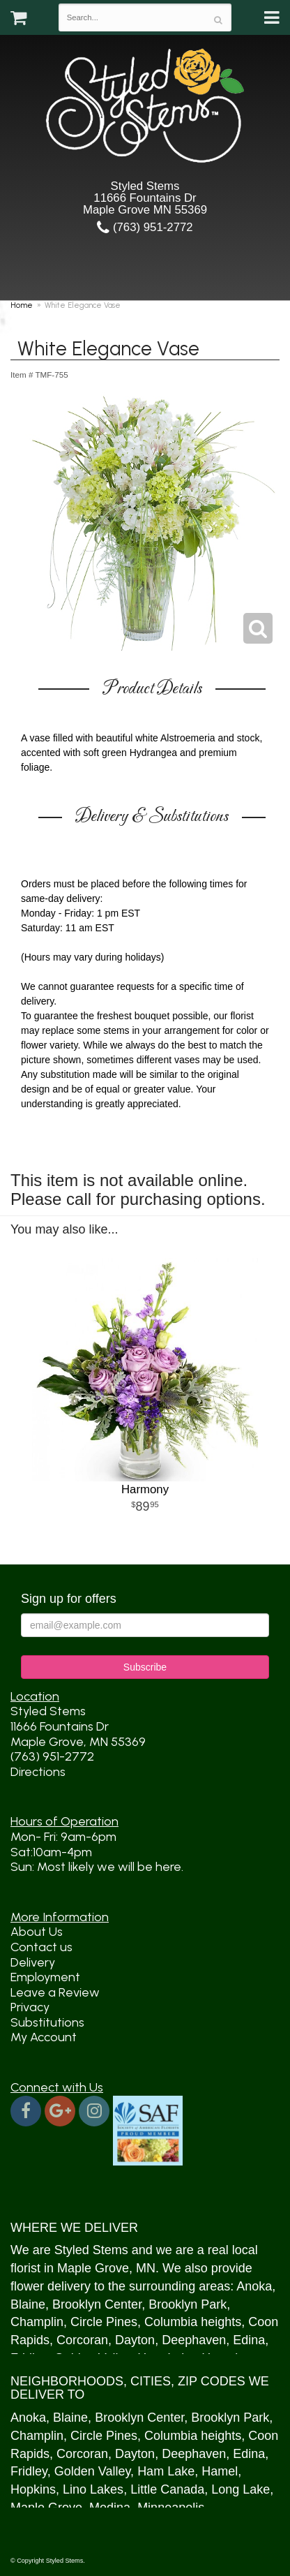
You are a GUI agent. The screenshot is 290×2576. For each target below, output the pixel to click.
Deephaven (194, 2340)
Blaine (27, 2304)
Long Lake (240, 2489)
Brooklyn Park (187, 2304)
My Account (43, 2037)
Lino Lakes (93, 2489)
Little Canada (167, 2489)
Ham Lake (165, 2471)
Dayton (135, 2340)
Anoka (254, 2286)
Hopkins (33, 2489)
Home (21, 305)
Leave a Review (55, 1992)
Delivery (32, 1962)
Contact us (41, 1947)
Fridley (28, 2471)
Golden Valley (92, 2471)
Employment (45, 1977)
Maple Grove (93, 2268)
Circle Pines (103, 2322)
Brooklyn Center (97, 2304)
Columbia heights (192, 2322)
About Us (36, 1931)
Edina (249, 2340)
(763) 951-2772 (144, 227)
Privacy (29, 2007)
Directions (38, 1771)
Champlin (36, 2322)
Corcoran (82, 2340)
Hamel (219, 2471)
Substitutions (47, 2022)
